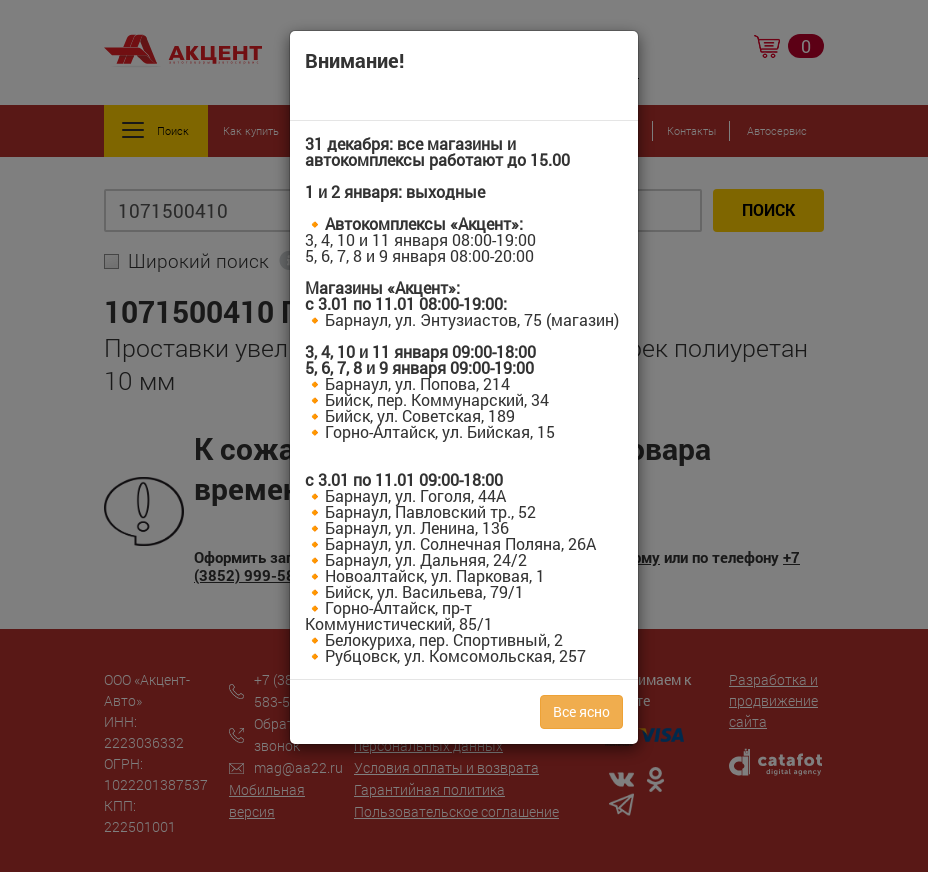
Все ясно (581, 711)
